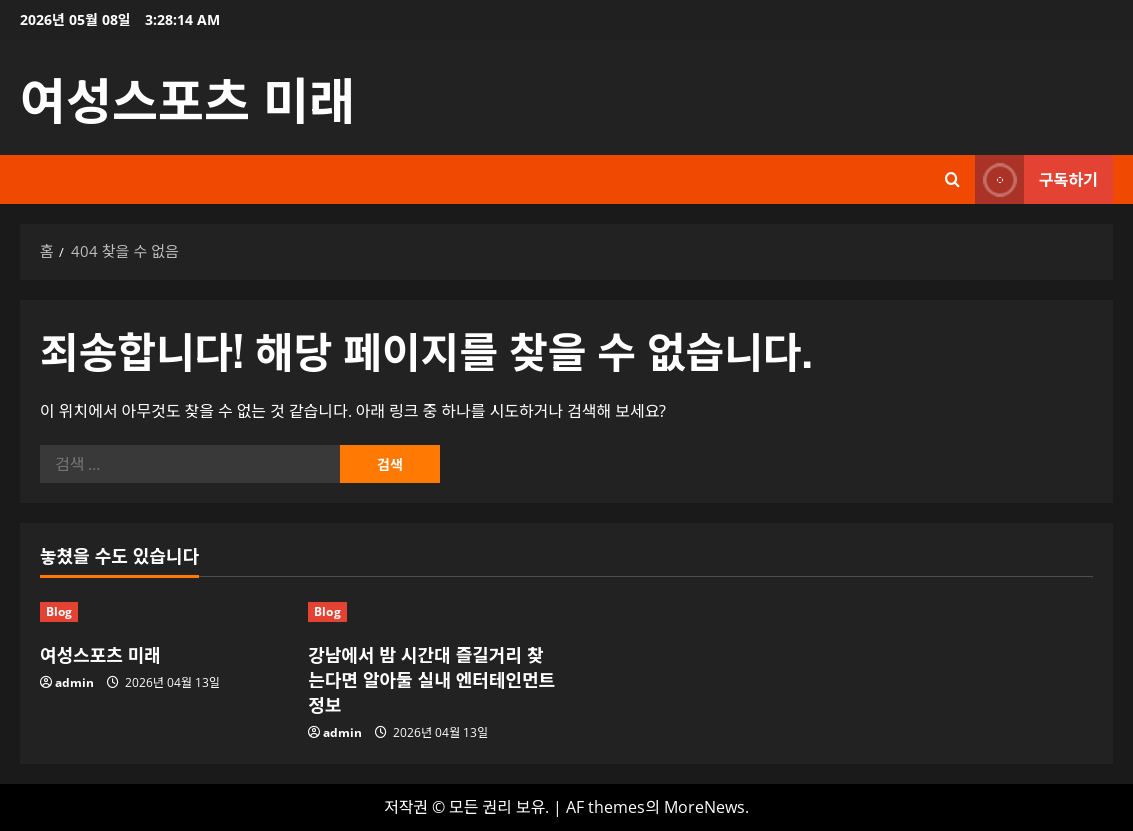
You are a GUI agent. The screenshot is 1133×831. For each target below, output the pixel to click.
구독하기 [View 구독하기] (1036, 179)
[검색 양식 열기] (952, 179)
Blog (59, 611)
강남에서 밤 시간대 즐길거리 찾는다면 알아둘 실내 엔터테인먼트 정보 (431, 679)
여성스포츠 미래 (187, 97)
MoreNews (704, 807)
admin (74, 682)
